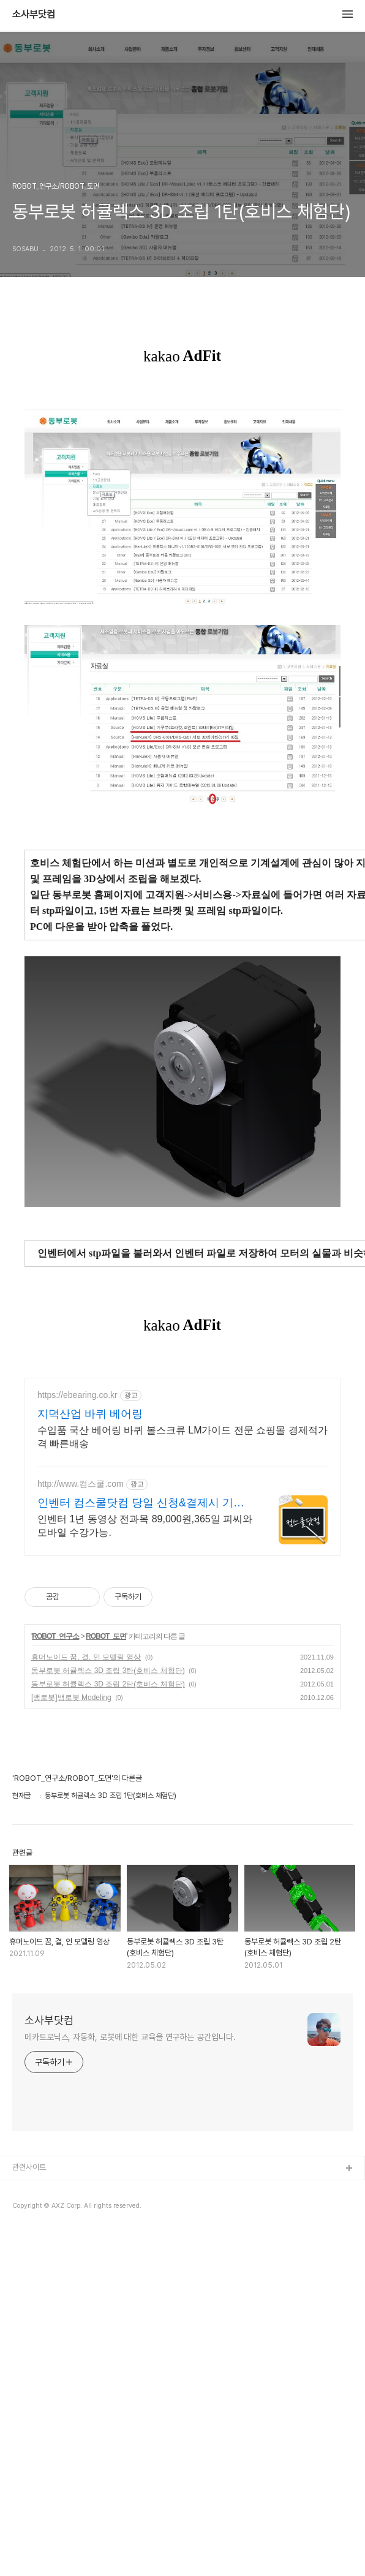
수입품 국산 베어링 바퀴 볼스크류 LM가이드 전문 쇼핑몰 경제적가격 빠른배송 (182, 1780)
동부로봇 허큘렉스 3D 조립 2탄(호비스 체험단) (108, 2027)
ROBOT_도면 (106, 1979)
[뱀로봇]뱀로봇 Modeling (71, 2040)
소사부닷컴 (33, 14)
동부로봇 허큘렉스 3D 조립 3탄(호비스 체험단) (108, 2013)
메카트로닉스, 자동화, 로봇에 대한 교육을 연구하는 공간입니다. (130, 2380)
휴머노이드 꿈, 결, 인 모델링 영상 (86, 2000)
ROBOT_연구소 (55, 1979)
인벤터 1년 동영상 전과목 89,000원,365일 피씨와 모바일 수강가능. (144, 1869)
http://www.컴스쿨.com (80, 1827)
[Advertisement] (182, 481)
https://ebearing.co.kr (77, 1738)
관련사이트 (29, 2510)
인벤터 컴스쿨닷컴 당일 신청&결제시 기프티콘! (140, 1846)
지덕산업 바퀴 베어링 (90, 1757)
